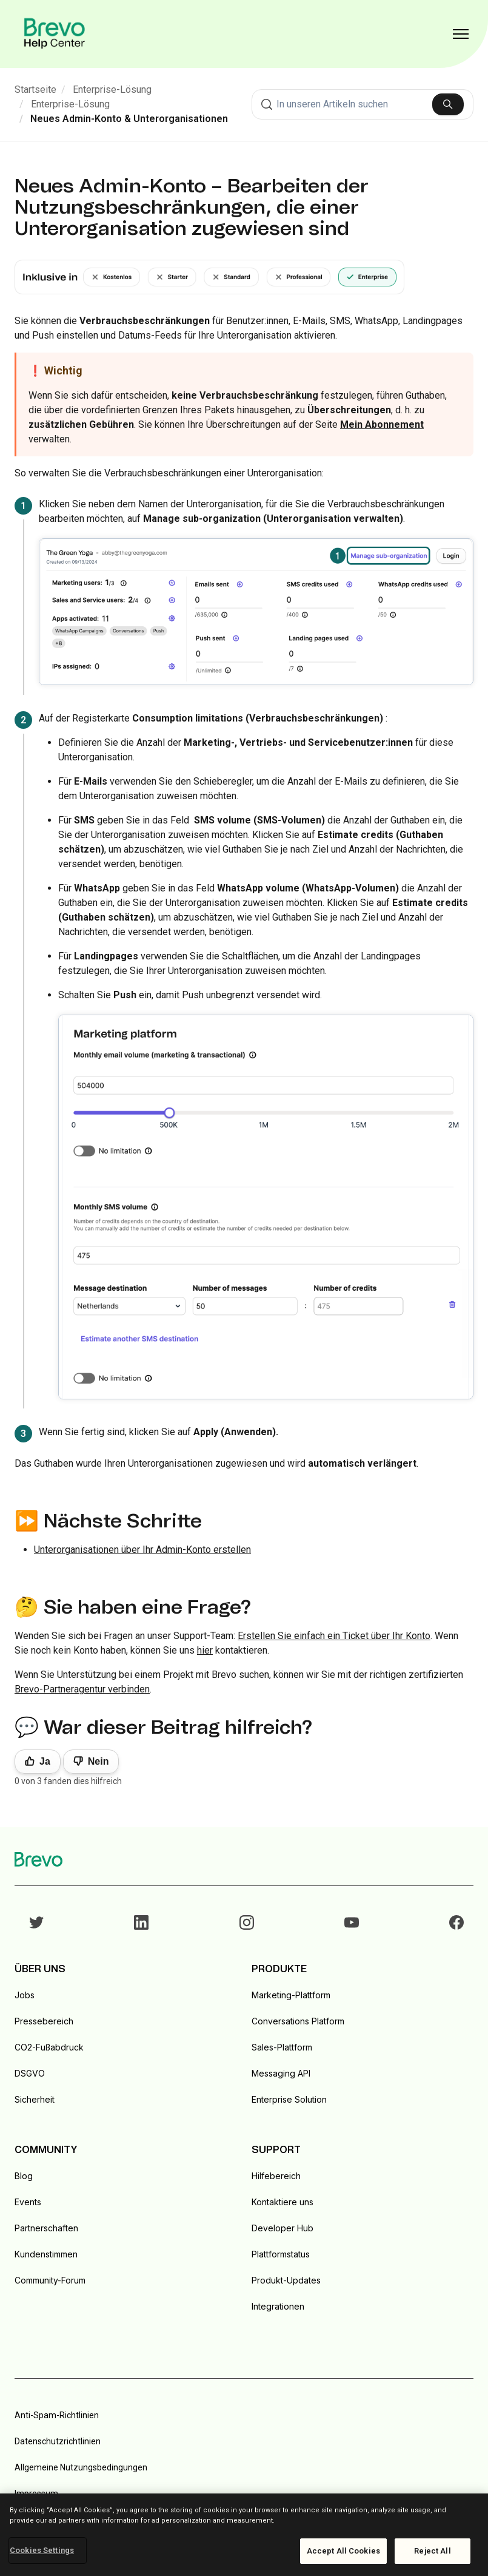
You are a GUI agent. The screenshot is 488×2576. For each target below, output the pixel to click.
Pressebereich (44, 2021)
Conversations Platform (298, 2021)
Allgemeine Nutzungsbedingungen (81, 2467)
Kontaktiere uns (282, 2202)
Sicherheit (35, 2099)
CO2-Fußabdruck (49, 2047)
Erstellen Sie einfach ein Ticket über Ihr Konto (334, 1635)
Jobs (25, 1995)
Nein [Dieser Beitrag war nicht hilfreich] (98, 1761)
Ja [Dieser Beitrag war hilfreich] (44, 1761)
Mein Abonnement (382, 424)
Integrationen (278, 2306)
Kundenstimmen (46, 2254)
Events (28, 2202)
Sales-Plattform (282, 2047)
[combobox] (363, 104)
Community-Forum (50, 2280)
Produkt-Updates (286, 2280)
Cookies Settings (42, 2550)
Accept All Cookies (343, 2550)
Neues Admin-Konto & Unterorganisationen (129, 118)
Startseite (35, 89)
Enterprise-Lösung (112, 89)
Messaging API (281, 2073)
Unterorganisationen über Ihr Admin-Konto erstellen (142, 1549)
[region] (244, 2534)
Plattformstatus (281, 2254)
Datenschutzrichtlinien (58, 2441)
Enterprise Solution (289, 2099)
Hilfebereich (276, 2176)
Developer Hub (282, 2228)
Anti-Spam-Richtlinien (57, 2415)
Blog (24, 2176)
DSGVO (30, 2073)
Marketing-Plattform (291, 1995)
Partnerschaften (46, 2228)
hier (205, 1650)
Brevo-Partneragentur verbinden (82, 1689)
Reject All (432, 2550)
